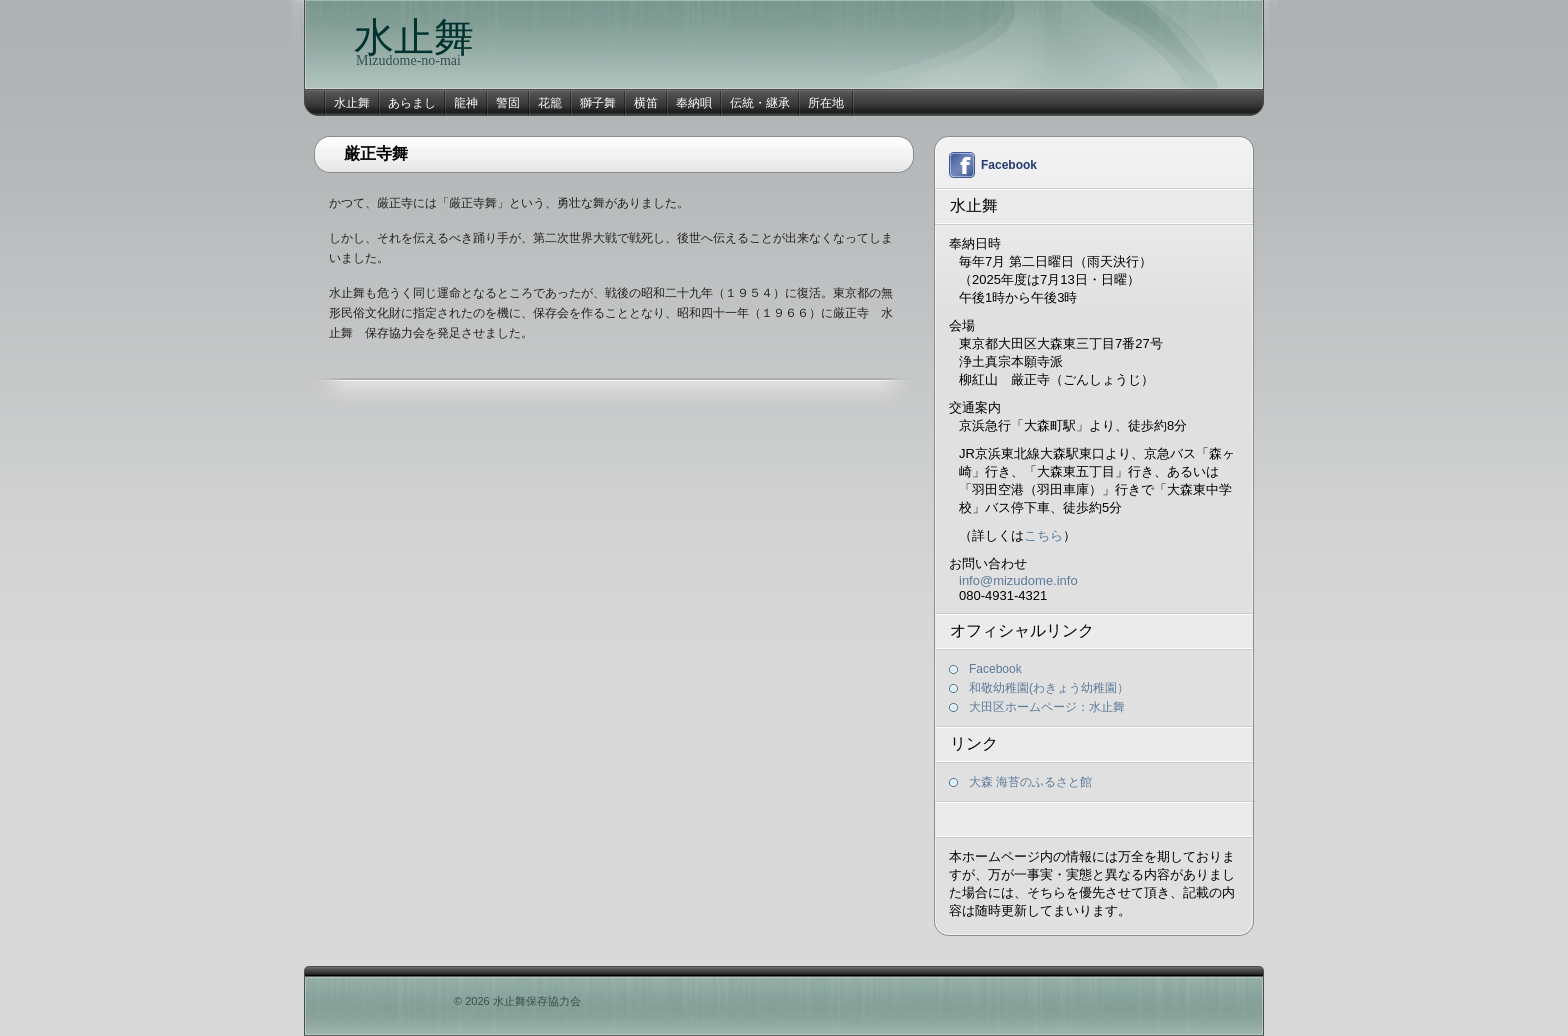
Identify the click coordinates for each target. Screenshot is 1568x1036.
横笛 (646, 103)
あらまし (412, 103)
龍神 (466, 103)
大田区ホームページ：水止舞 (1047, 707)
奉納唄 (694, 103)
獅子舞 (598, 103)
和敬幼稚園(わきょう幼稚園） (1049, 688)
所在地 (826, 103)
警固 (508, 103)
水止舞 (414, 37)
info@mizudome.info (1018, 580)
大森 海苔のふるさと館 (1030, 782)
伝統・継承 (760, 103)
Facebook (1009, 165)
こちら (1043, 535)
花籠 (550, 103)
